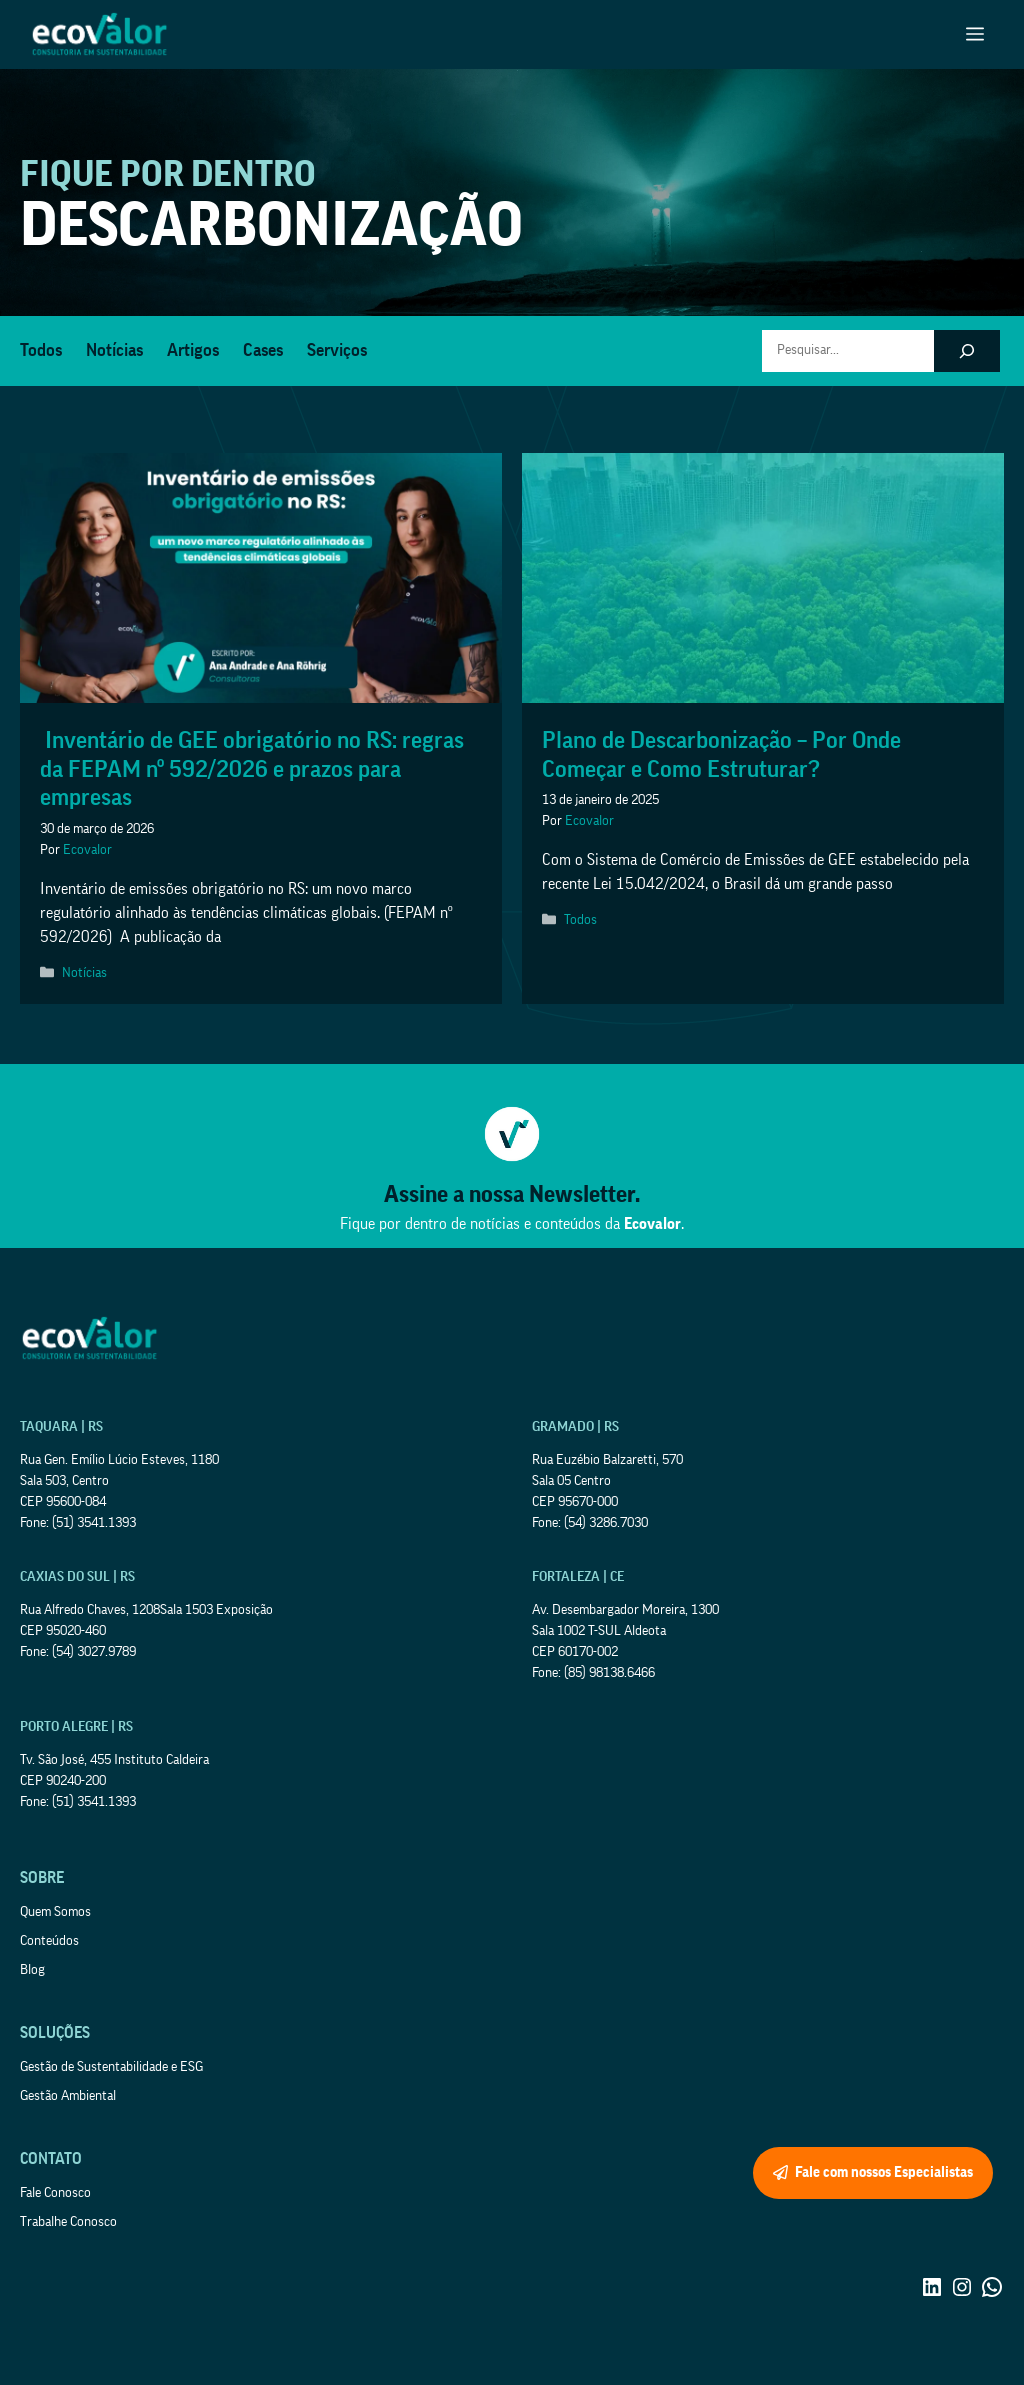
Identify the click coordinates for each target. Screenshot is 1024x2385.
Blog (32, 1970)
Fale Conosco (55, 2193)
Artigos (193, 350)
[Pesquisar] (967, 351)
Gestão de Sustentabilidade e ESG (111, 2067)
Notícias (114, 350)
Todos (41, 350)
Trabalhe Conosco (68, 2222)
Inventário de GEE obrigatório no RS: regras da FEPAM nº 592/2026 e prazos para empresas (252, 769)
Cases (263, 350)
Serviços (337, 350)
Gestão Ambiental (68, 2096)
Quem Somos (55, 1912)
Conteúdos (49, 1941)
